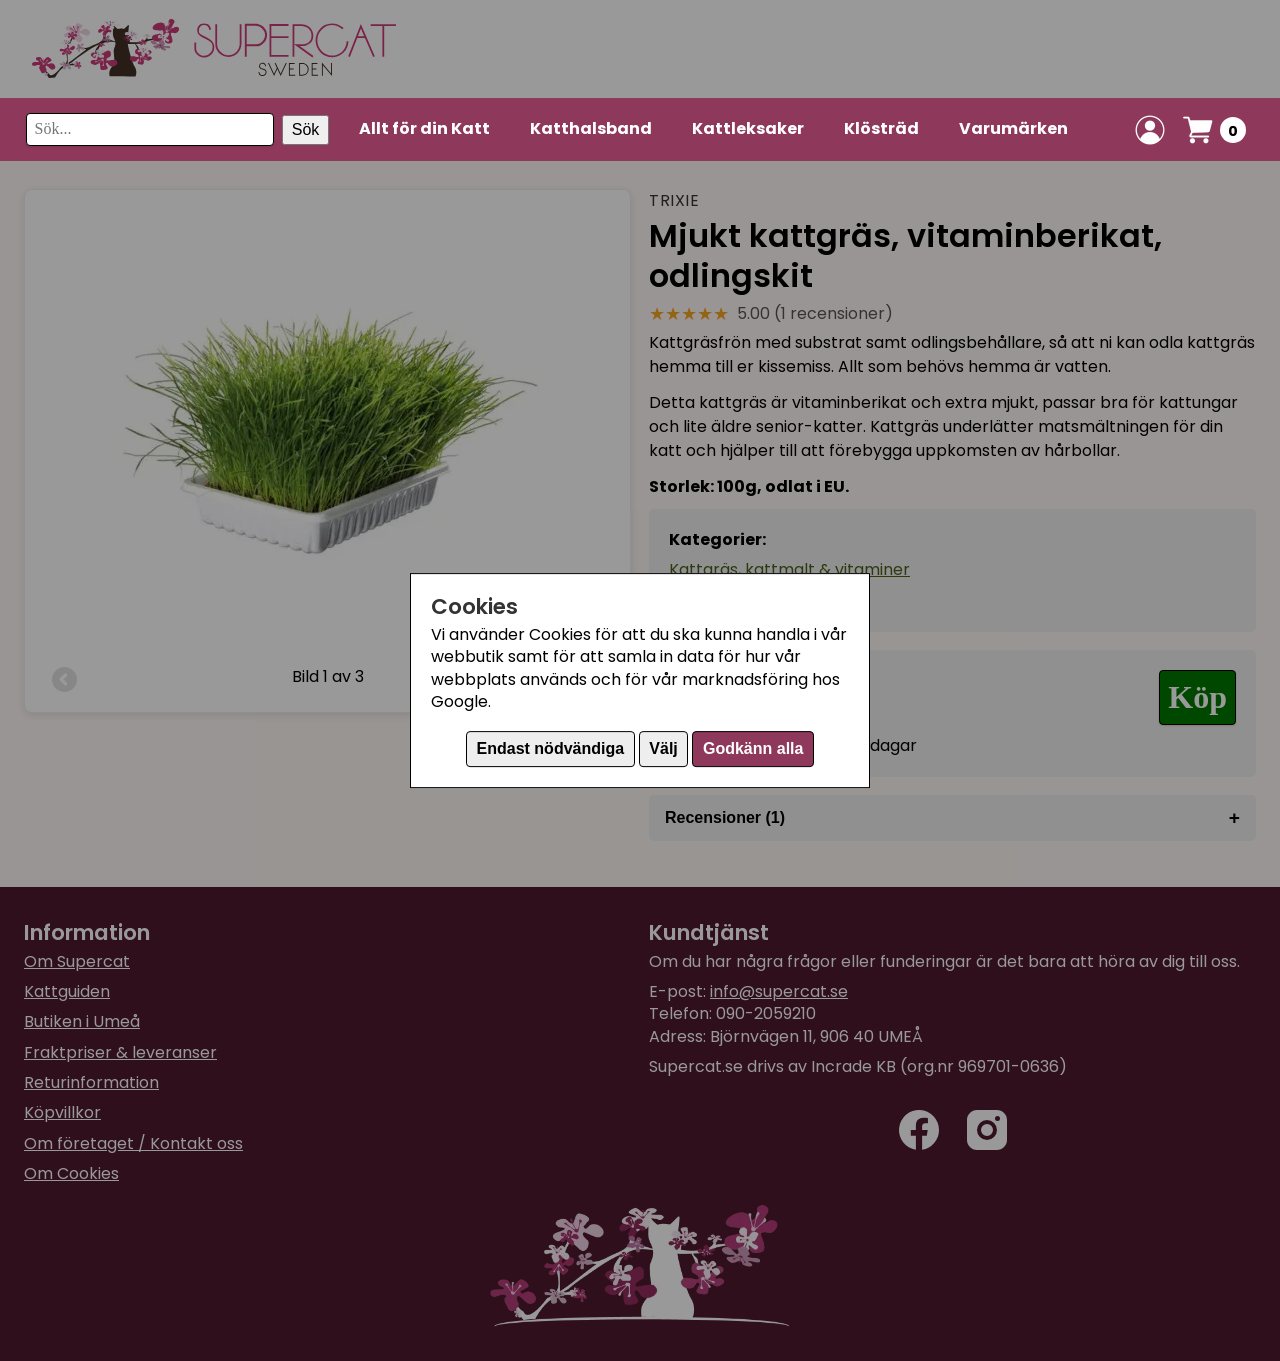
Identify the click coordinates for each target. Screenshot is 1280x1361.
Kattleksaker (748, 128)
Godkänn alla (753, 748)
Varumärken (1013, 128)
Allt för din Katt (424, 128)
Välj (663, 748)
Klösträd (881, 128)
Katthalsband (591, 128)
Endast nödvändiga (551, 748)
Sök (306, 129)
